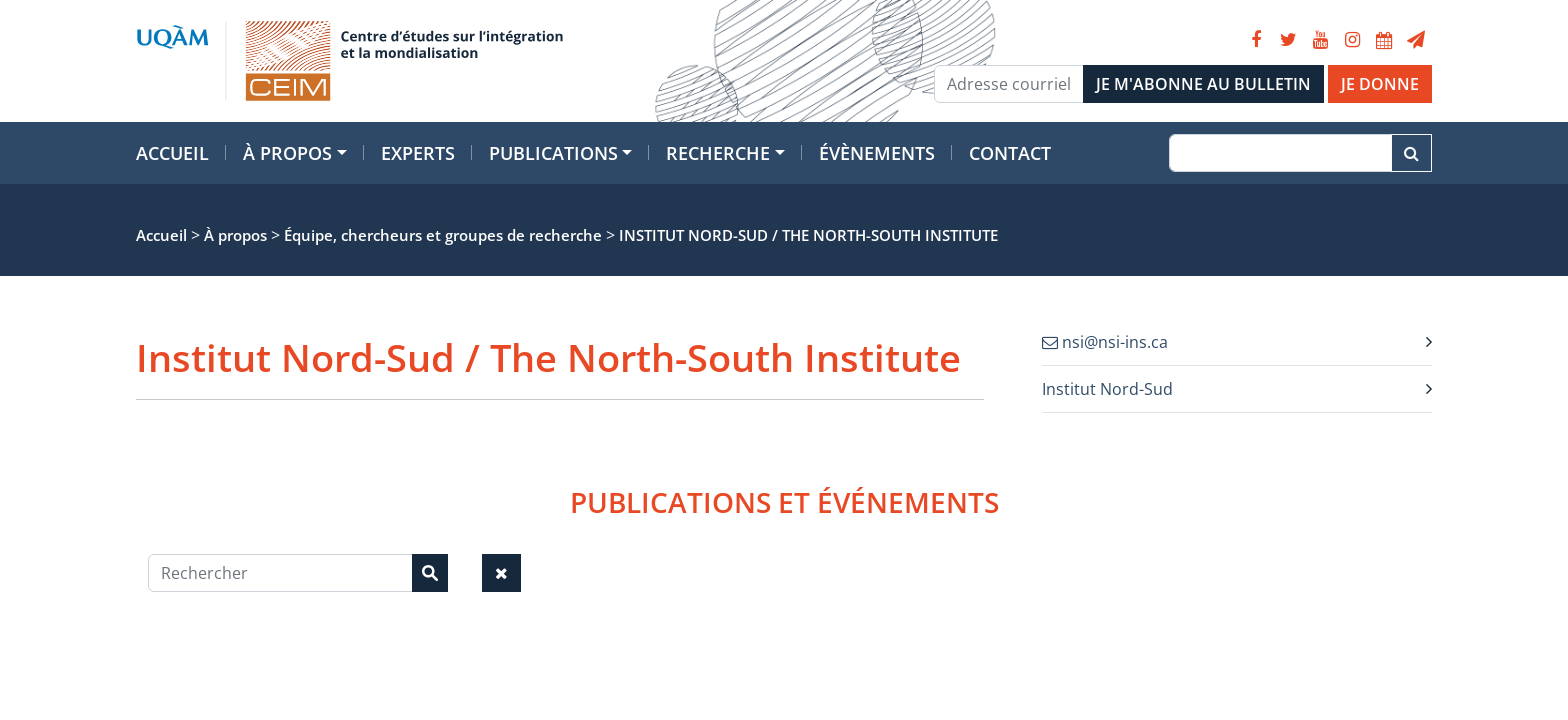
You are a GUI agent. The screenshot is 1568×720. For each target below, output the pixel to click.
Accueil (172, 153)
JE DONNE (1380, 84)
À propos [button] (287, 153)
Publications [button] (553, 153)
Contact (1010, 153)
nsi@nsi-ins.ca (1105, 342)
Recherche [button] (718, 153)
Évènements (877, 153)
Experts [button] (418, 153)
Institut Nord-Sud (1107, 389)
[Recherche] (1280, 153)
